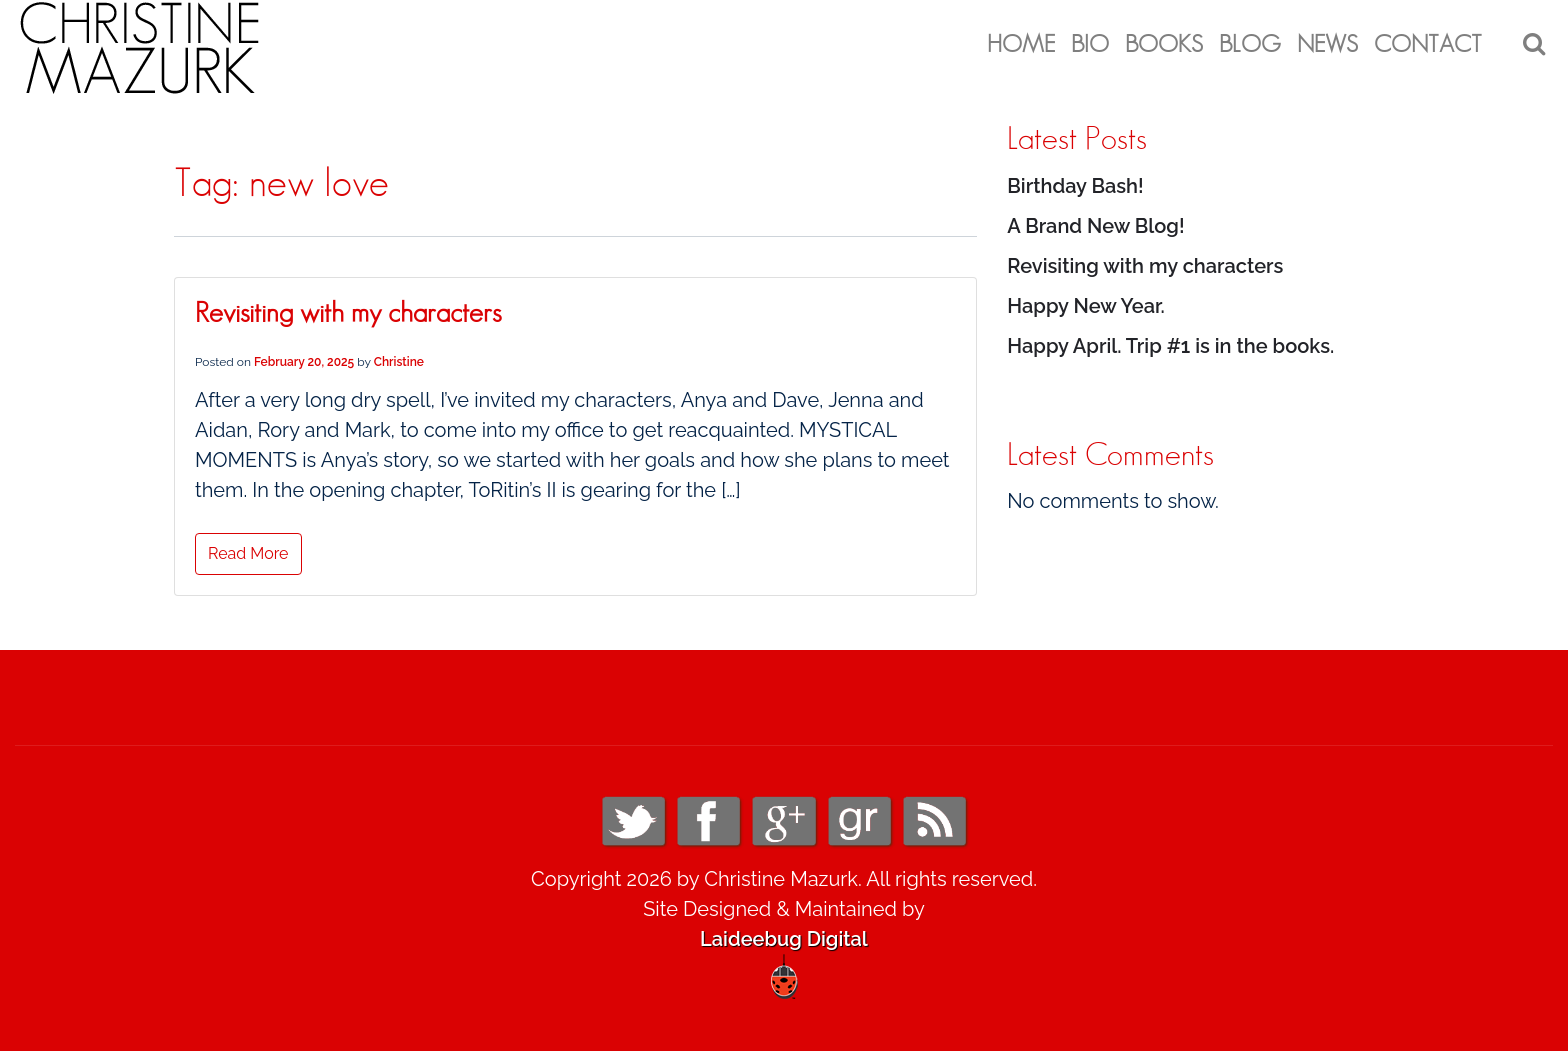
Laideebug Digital (784, 939)
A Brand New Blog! (1095, 226)
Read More (248, 553)
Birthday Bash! (1075, 186)
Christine (399, 362)
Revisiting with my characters (348, 314)
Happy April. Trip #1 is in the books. (1170, 346)
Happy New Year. (1085, 306)
